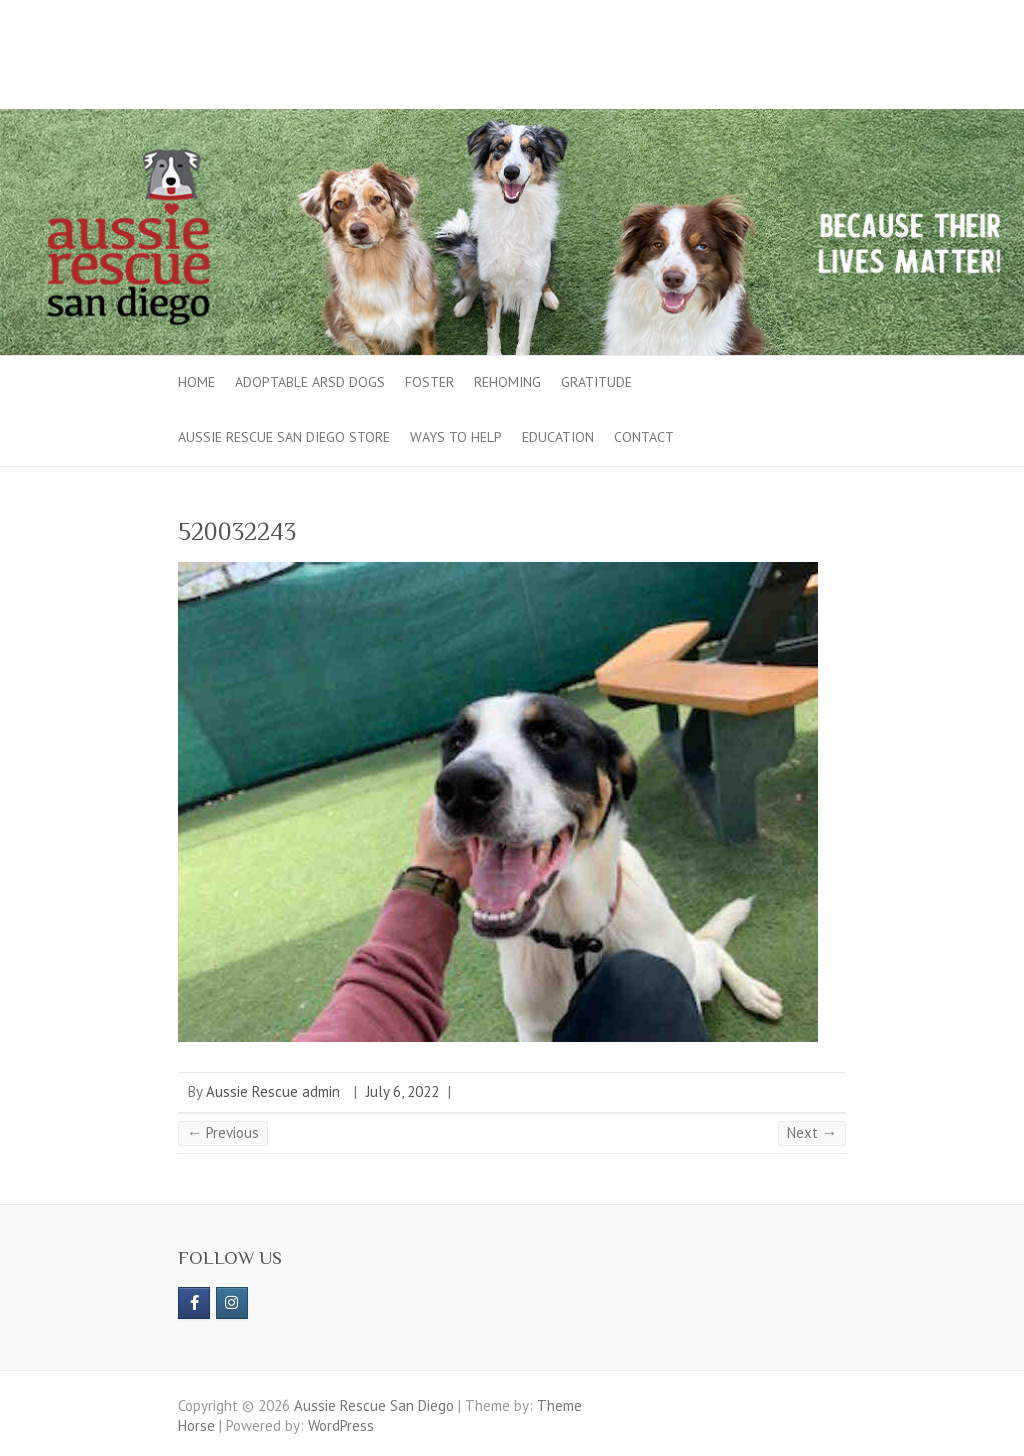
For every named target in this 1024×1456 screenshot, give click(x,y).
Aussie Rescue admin (273, 1091)
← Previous (223, 1132)
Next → (812, 1132)
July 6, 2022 (402, 1091)
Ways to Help (456, 437)
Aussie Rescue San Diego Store (284, 437)
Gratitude (596, 382)
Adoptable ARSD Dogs (310, 382)
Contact (644, 437)
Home (196, 382)
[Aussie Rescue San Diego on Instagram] (232, 1303)
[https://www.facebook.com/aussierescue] (194, 1303)
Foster (429, 382)
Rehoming (507, 382)
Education (558, 437)
